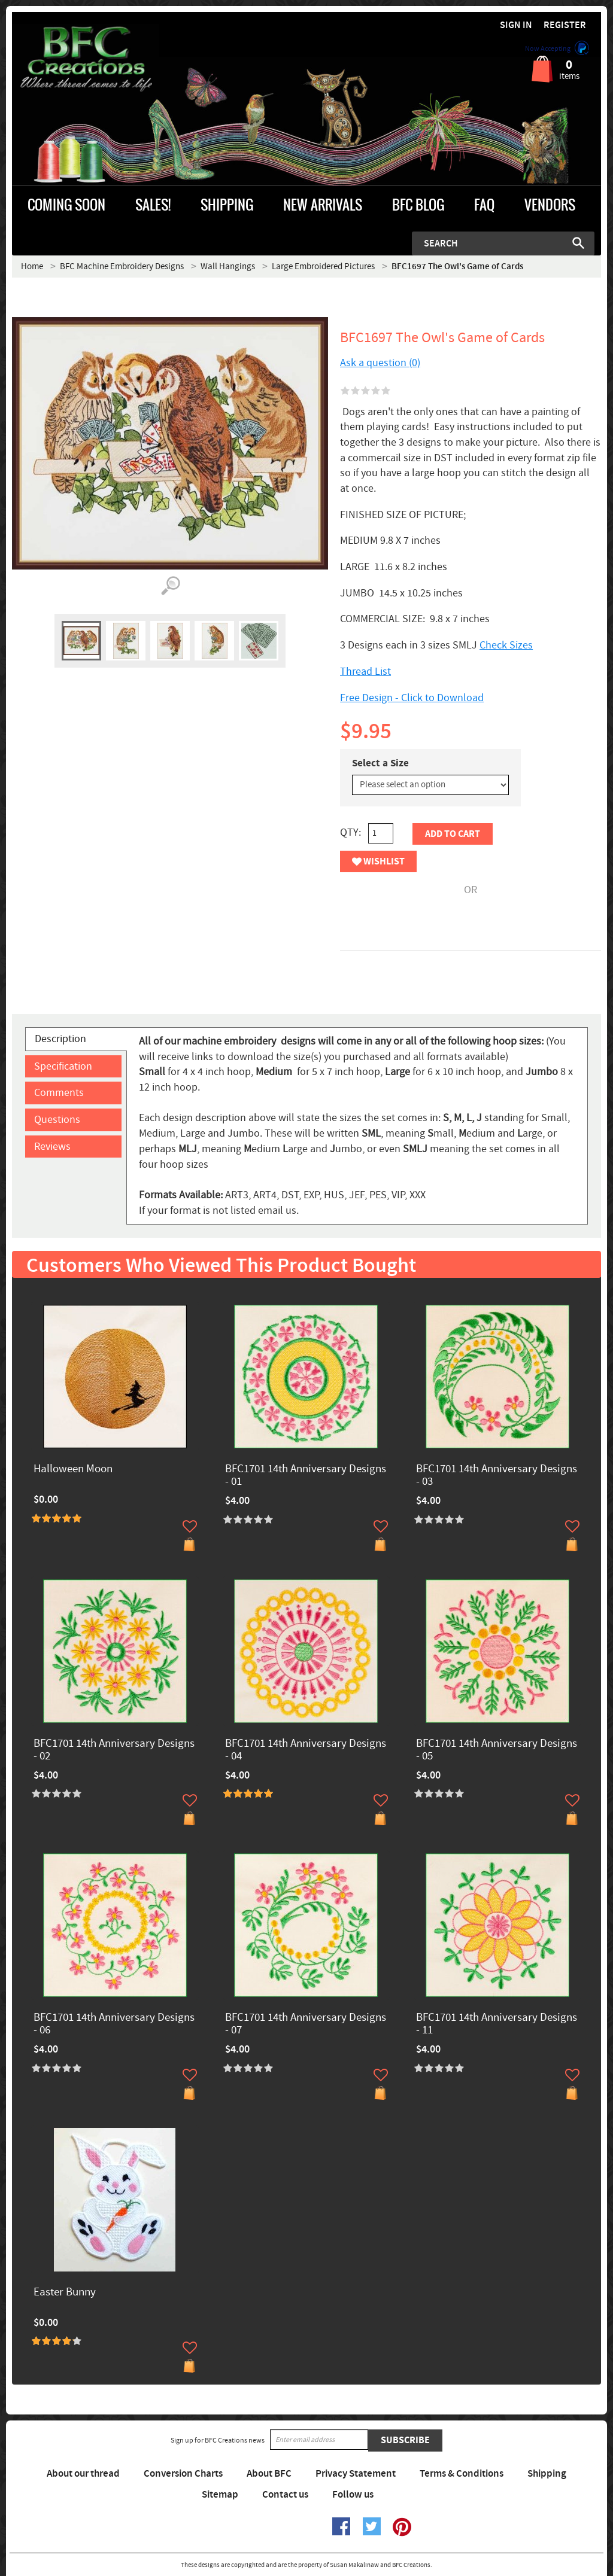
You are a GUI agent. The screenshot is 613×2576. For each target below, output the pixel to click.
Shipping (546, 2473)
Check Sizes (506, 645)
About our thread (83, 2473)
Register (565, 25)
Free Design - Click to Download (412, 698)
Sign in (516, 25)
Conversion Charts (183, 2473)
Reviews (52, 1146)
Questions (57, 1119)
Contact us (285, 2494)
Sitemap (220, 2494)
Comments (59, 1093)
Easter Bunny (65, 2292)
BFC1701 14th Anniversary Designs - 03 (496, 1475)
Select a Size (380, 763)
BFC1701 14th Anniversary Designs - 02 (114, 1750)
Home (32, 266)
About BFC (269, 2473)
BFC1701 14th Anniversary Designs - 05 (496, 1750)
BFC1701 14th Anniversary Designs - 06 (114, 2024)
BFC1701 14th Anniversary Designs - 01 (305, 1475)
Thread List (365, 671)
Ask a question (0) (380, 363)
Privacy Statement (355, 2473)
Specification (63, 1066)
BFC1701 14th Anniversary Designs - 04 (305, 1750)
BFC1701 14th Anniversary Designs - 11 (496, 2024)
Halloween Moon (73, 1469)
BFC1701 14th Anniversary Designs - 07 (305, 2024)
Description (60, 1039)
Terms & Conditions (461, 2473)
